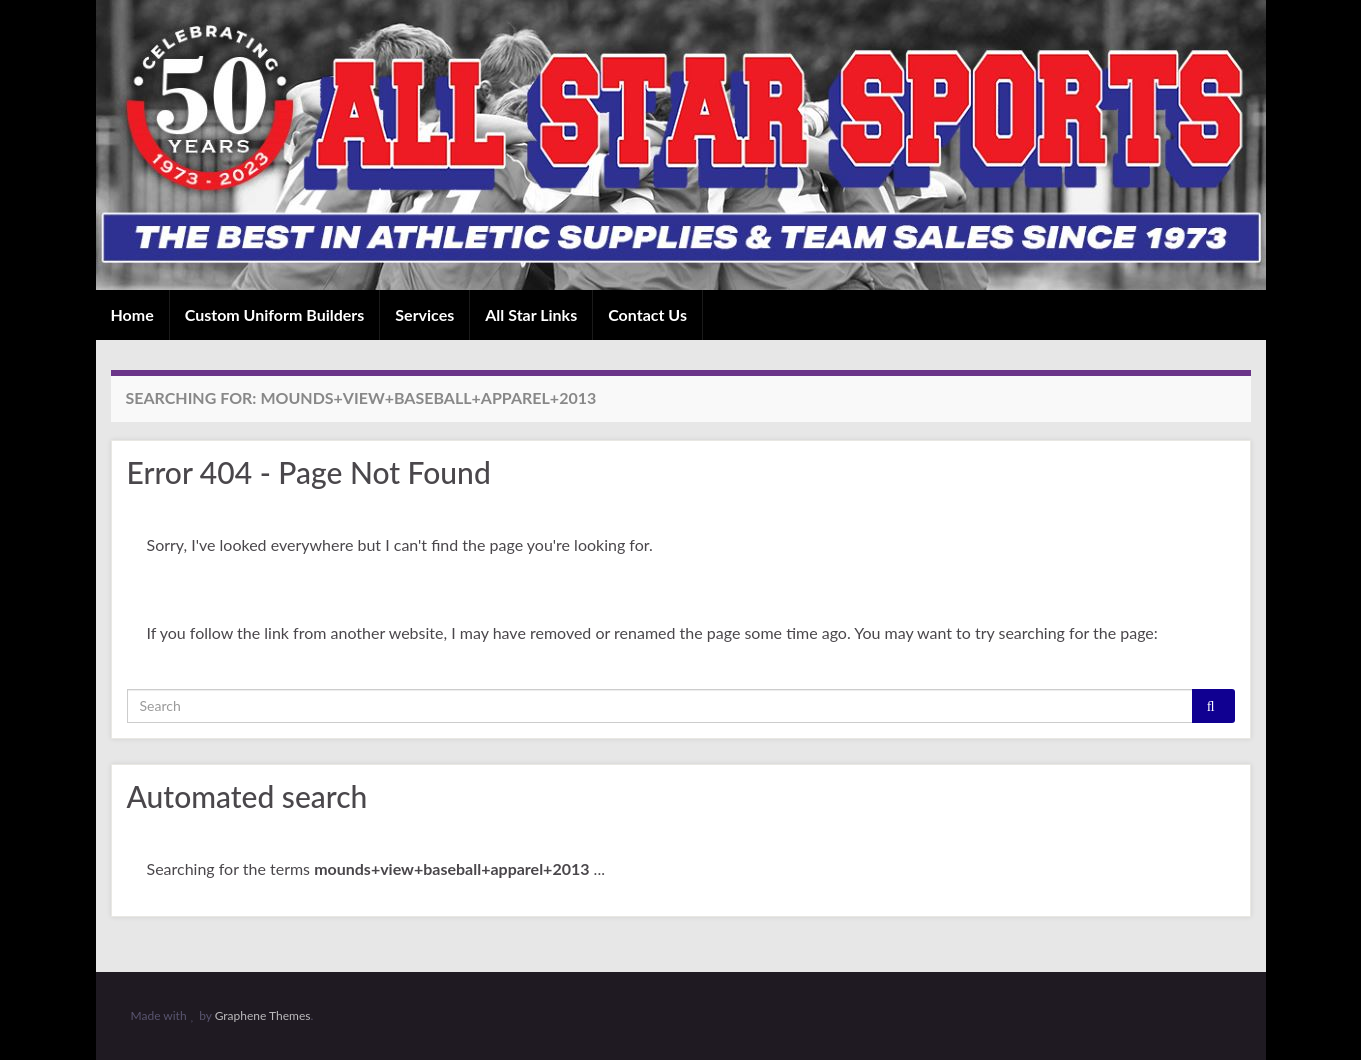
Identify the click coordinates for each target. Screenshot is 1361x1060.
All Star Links (531, 314)
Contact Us (647, 314)
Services (424, 314)
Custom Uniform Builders (275, 314)
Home (132, 314)
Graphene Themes (263, 1015)
